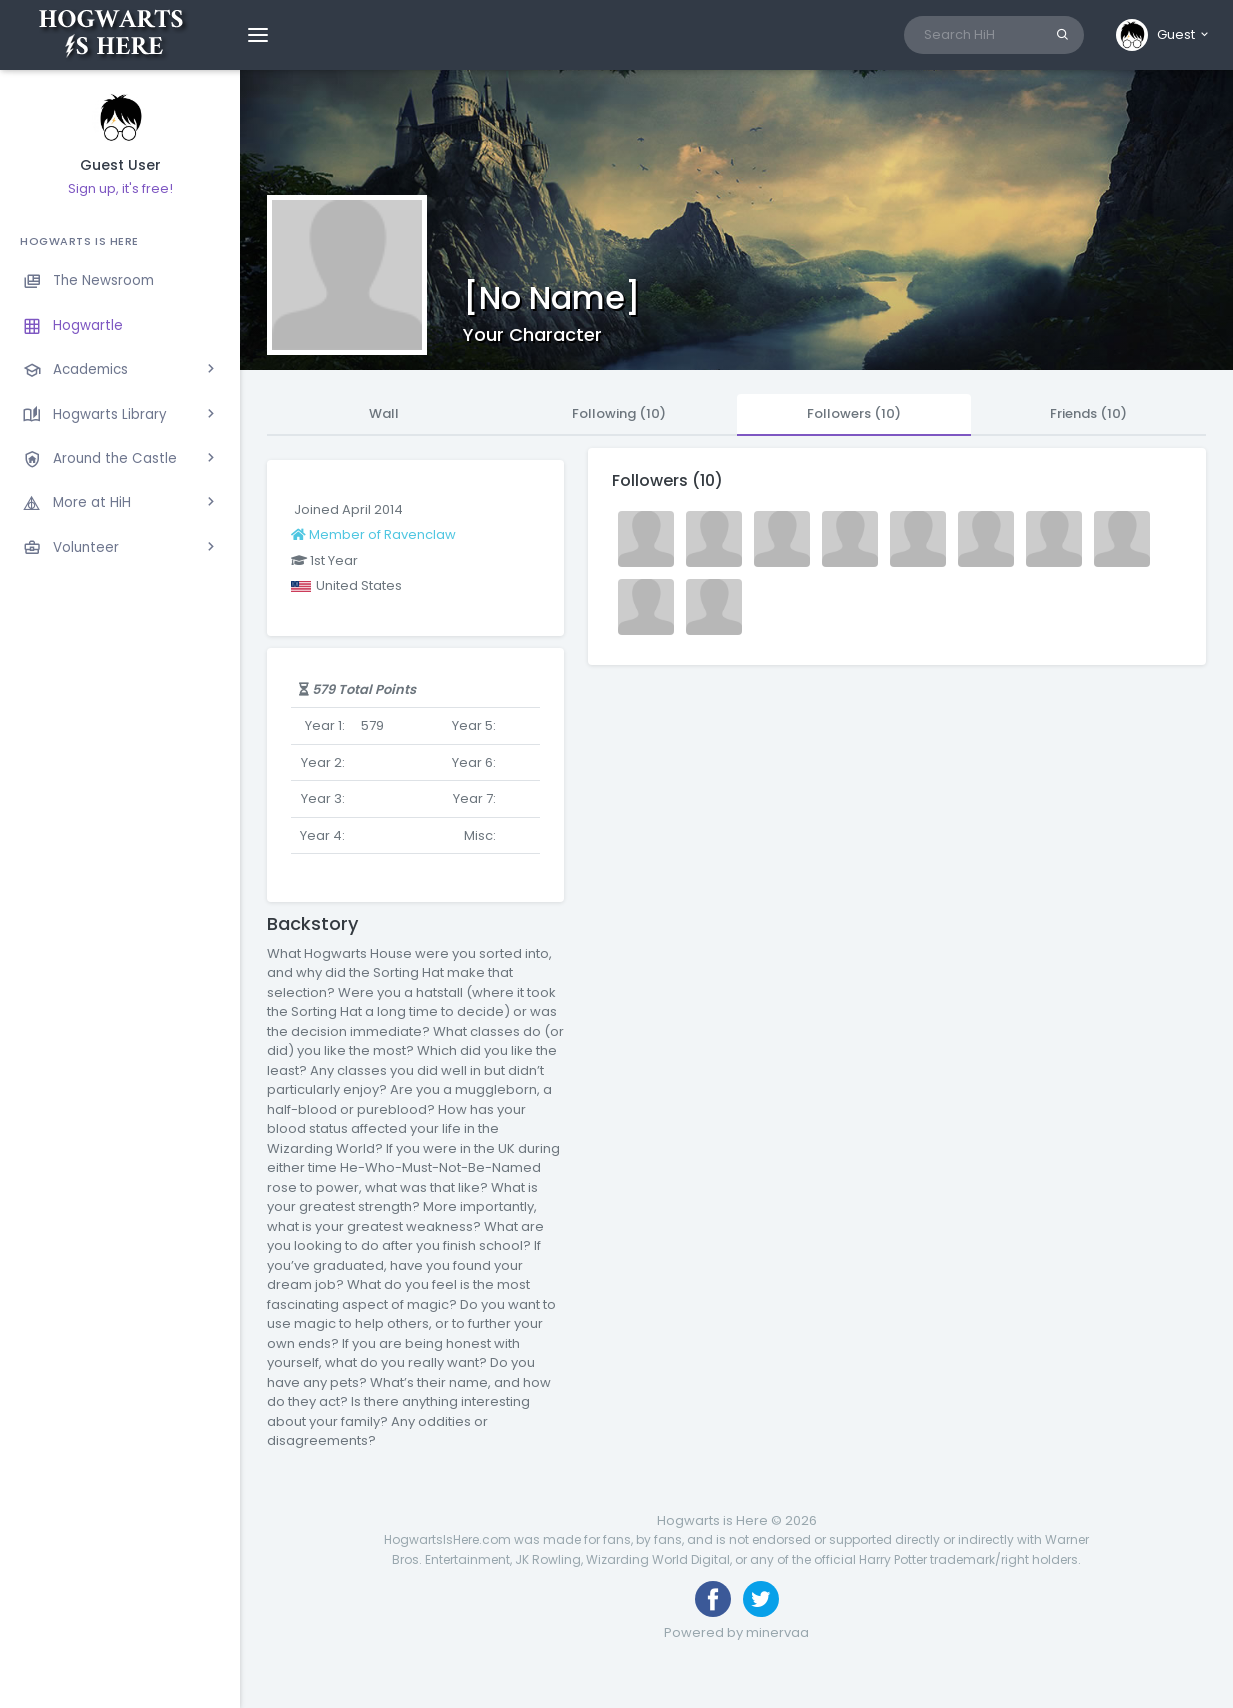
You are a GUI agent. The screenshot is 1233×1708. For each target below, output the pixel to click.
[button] (1163, 35)
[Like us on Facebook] (713, 1599)
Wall (384, 413)
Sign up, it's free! (120, 188)
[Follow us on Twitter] (761, 1599)
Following (619, 413)
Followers (854, 413)
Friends (1088, 413)
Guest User (120, 165)
